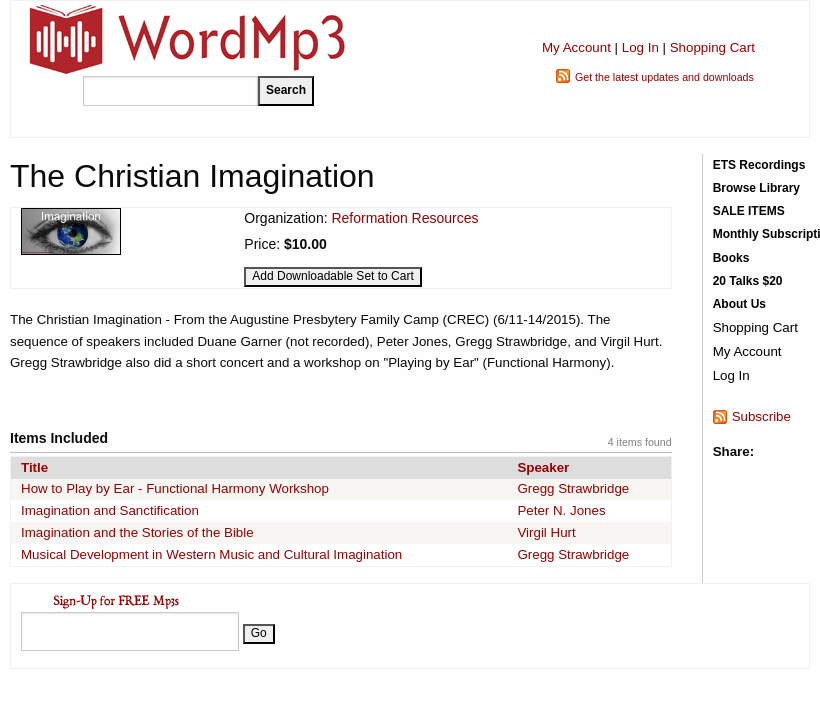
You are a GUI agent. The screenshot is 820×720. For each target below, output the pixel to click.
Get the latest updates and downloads (664, 77)
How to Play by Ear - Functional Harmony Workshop (175, 488)
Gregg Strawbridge (573, 488)
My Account (576, 47)
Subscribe (761, 416)
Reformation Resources (404, 218)
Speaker (543, 467)
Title (34, 467)
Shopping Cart (712, 47)
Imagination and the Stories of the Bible (137, 532)
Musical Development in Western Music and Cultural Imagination (211, 554)
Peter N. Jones (561, 510)
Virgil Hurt (546, 532)
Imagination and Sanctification (110, 510)
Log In (640, 47)
